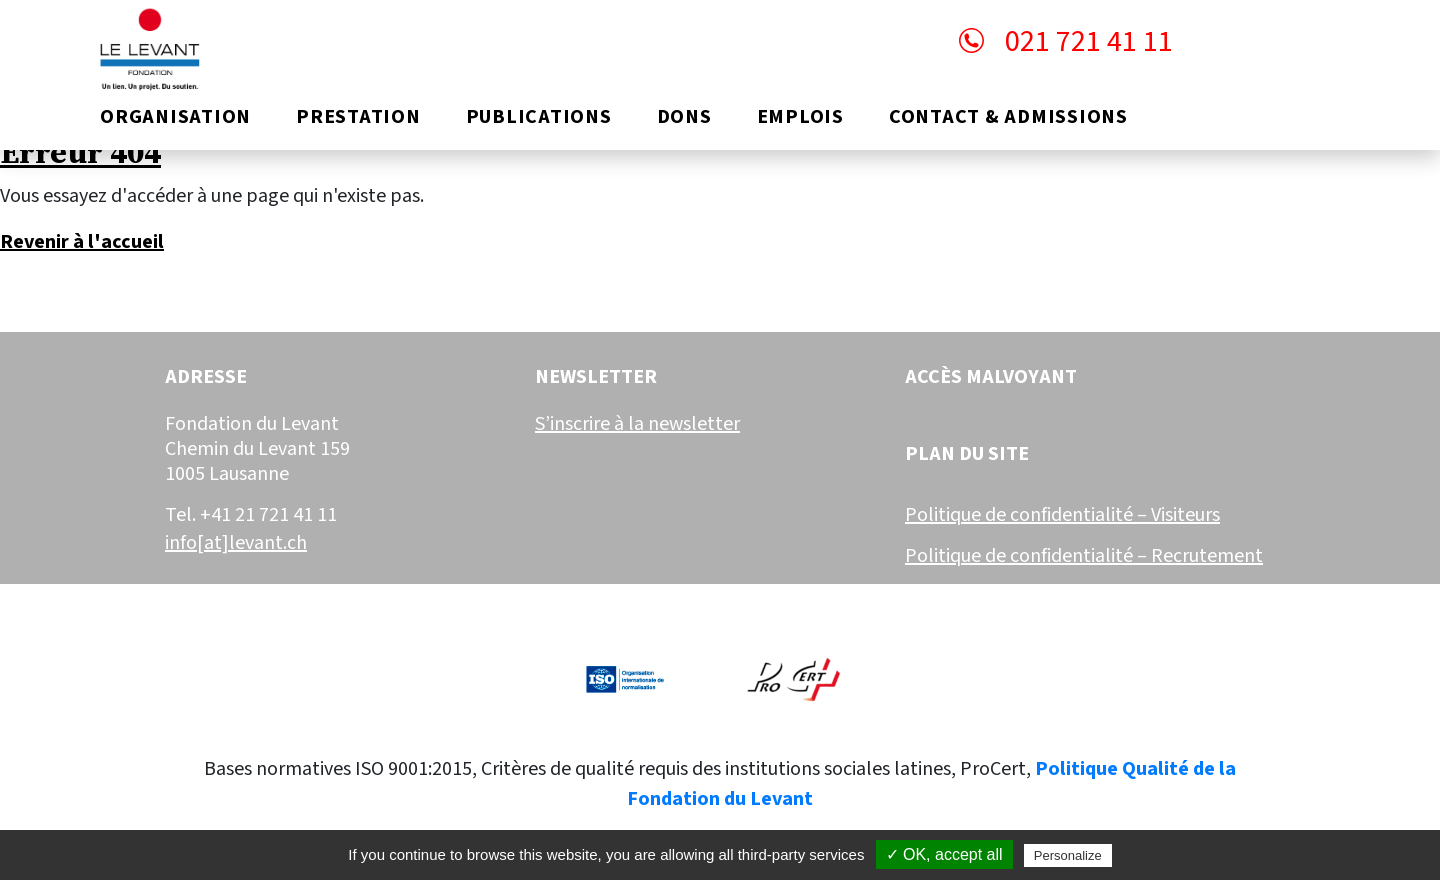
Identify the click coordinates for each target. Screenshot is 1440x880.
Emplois (800, 117)
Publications (539, 117)
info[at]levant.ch (236, 543)
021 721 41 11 (1066, 42)
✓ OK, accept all (944, 854)
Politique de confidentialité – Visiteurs (1062, 515)
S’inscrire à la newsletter (637, 424)
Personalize (1068, 855)
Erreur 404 (80, 154)
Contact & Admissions (1008, 117)
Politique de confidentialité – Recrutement (1084, 556)
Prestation (358, 117)
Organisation (175, 117)
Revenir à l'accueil (82, 242)
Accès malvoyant (991, 377)
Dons (684, 117)
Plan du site (967, 454)
